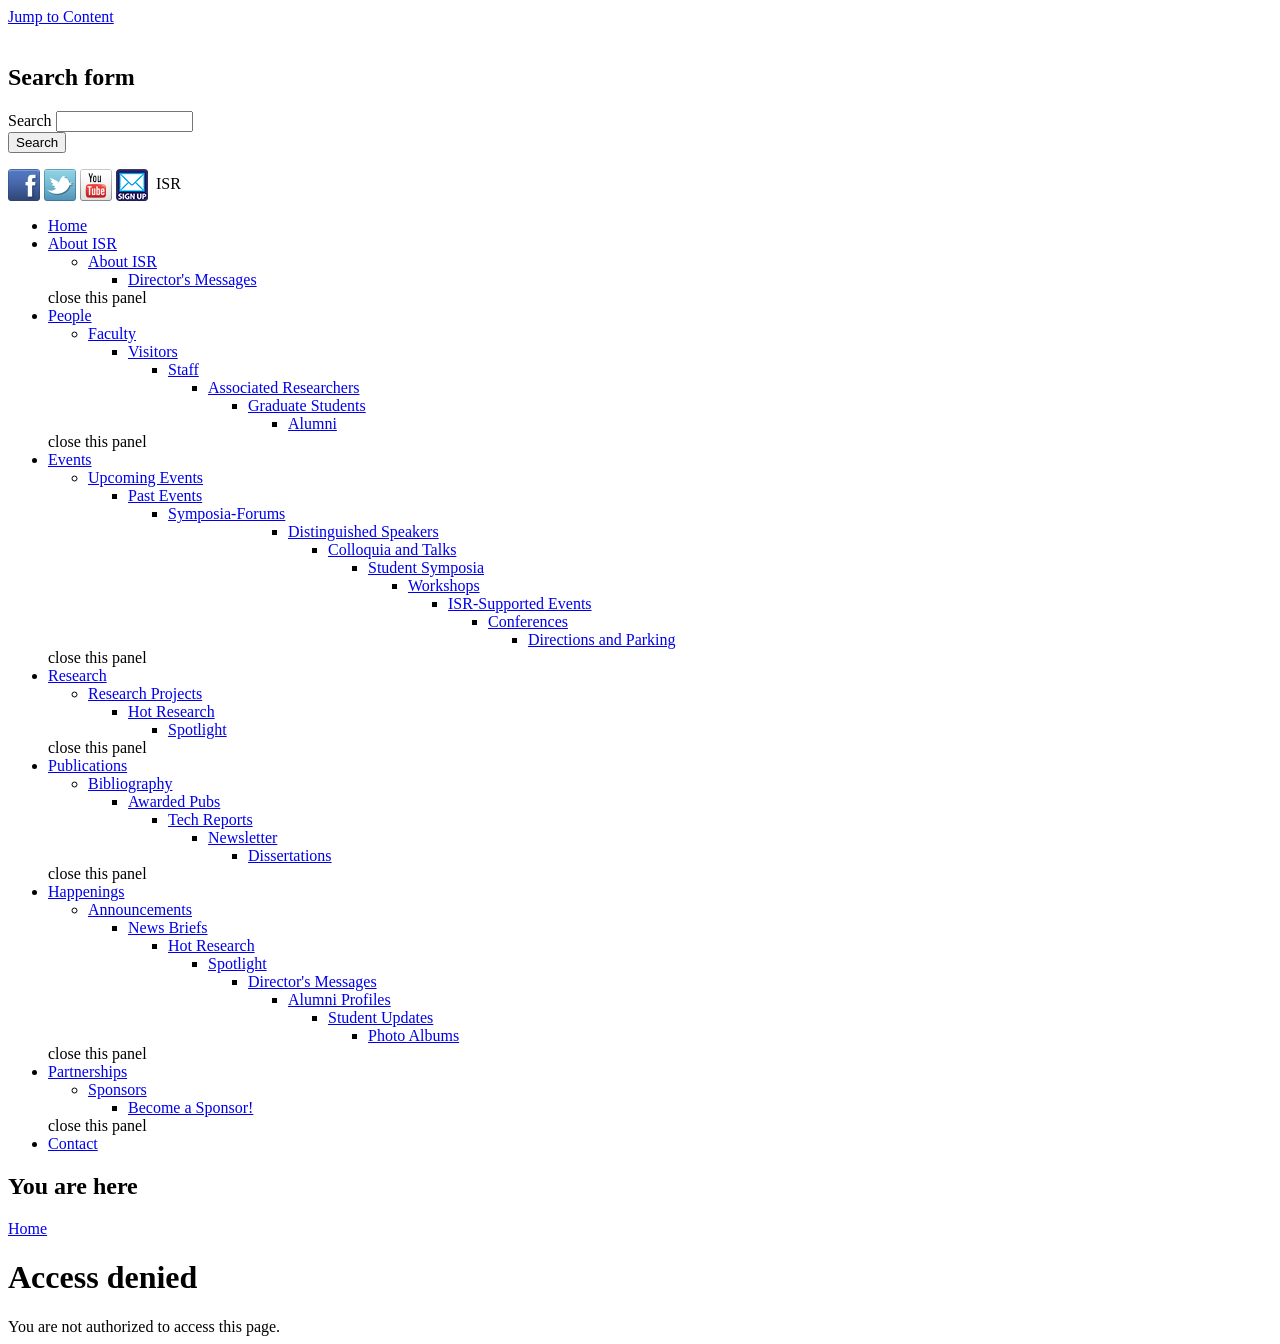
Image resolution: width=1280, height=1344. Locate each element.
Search (32, 120)
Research (77, 675)
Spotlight (197, 729)
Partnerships (87, 1071)
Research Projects (145, 693)
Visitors (153, 351)
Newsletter (242, 837)
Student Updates (380, 1017)
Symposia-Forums (226, 513)
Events (70, 459)
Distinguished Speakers (363, 531)
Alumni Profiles (339, 999)
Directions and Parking (602, 639)
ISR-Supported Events (520, 603)
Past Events (165, 495)
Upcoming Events (145, 477)
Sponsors (117, 1089)
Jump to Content (61, 16)
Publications (87, 765)
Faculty (112, 333)
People (70, 315)
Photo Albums (413, 1035)
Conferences (528, 621)
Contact (73, 1143)
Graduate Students (307, 405)
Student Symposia (426, 567)
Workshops (444, 585)
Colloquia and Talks (392, 549)
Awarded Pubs (174, 801)
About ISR (82, 243)
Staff (183, 369)
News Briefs (168, 927)
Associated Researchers (284, 387)
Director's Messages (192, 279)
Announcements (140, 909)
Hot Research (171, 711)
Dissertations (290, 855)
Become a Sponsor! (190, 1107)
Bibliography (130, 783)
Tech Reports (210, 819)
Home (67, 225)
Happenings (86, 891)
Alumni (312, 423)
